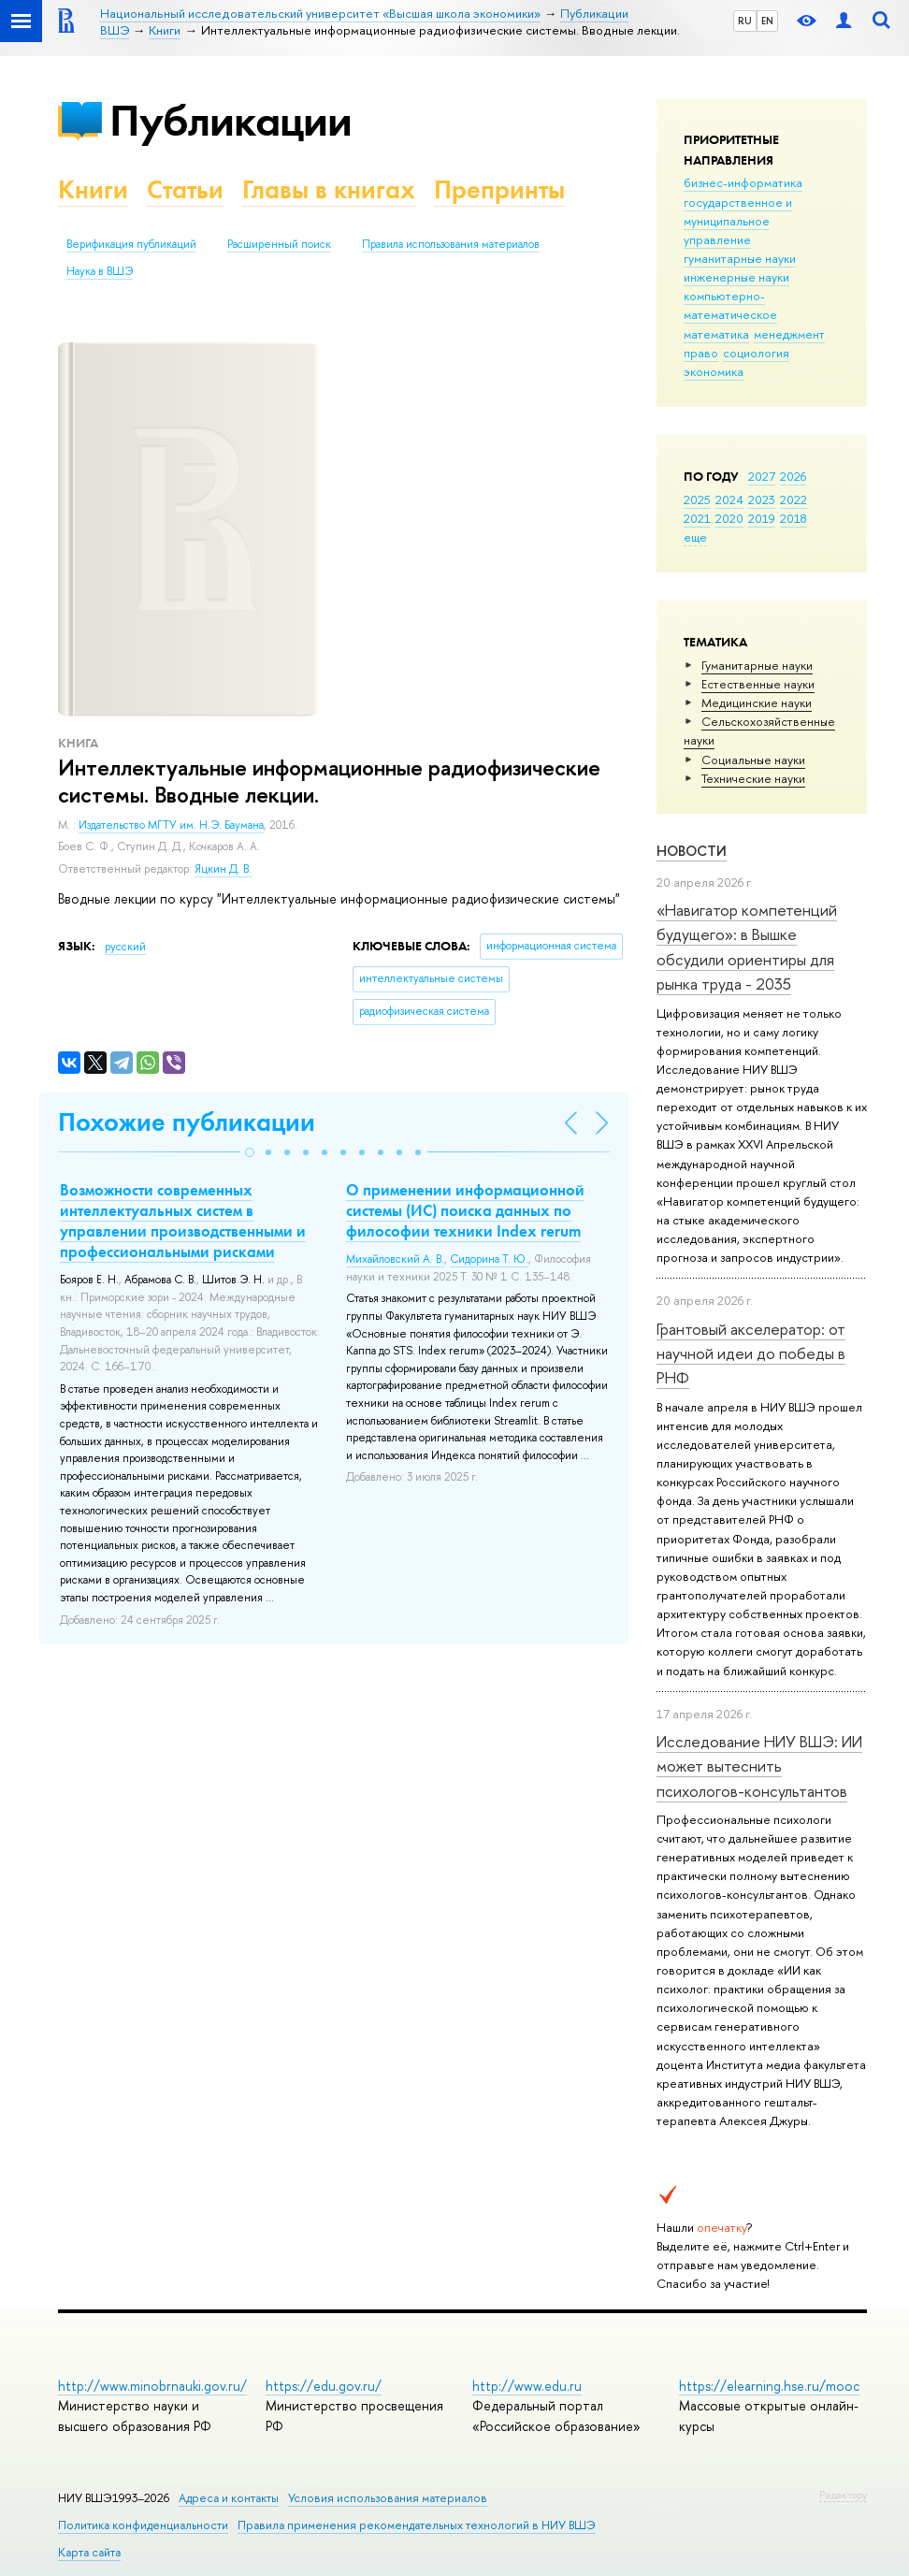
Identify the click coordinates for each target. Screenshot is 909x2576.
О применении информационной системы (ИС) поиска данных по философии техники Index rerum (465, 1210)
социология (756, 352)
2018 (793, 518)
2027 (761, 476)
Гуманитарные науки (757, 665)
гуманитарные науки (740, 258)
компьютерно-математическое (730, 305)
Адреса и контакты (229, 2498)
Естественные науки (758, 683)
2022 (793, 499)
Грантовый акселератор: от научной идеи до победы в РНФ (750, 1353)
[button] (249, 1152)
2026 (793, 476)
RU (745, 20)
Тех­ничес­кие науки (753, 778)
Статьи (185, 189)
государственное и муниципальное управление (738, 221)
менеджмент (789, 334)
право (701, 352)
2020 (729, 518)
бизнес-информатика (743, 182)
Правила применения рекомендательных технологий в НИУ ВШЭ (417, 2525)
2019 (761, 518)
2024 (729, 499)
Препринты (499, 189)
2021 (697, 518)
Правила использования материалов (451, 244)
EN (767, 20)
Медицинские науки (756, 702)
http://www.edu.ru (527, 2386)
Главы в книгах (328, 189)
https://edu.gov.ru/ (324, 2386)
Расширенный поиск (279, 244)
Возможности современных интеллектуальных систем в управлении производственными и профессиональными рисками (183, 1220)
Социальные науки (753, 759)
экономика (713, 371)
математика (716, 334)
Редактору (843, 2494)
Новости (691, 851)
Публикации (230, 120)
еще (695, 536)
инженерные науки (736, 276)
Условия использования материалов (387, 2498)
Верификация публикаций (131, 244)
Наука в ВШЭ (99, 271)
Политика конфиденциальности (143, 2525)
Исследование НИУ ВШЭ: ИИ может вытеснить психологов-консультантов (759, 1766)
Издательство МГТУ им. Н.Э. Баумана (171, 825)
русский (125, 946)
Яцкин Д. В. (223, 868)
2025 (697, 499)
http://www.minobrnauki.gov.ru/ (152, 2386)
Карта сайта (89, 2552)
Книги (93, 189)
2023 (761, 499)
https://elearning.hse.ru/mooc (769, 2386)
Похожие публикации (186, 1122)
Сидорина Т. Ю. (489, 1259)
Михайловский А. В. (395, 1259)
